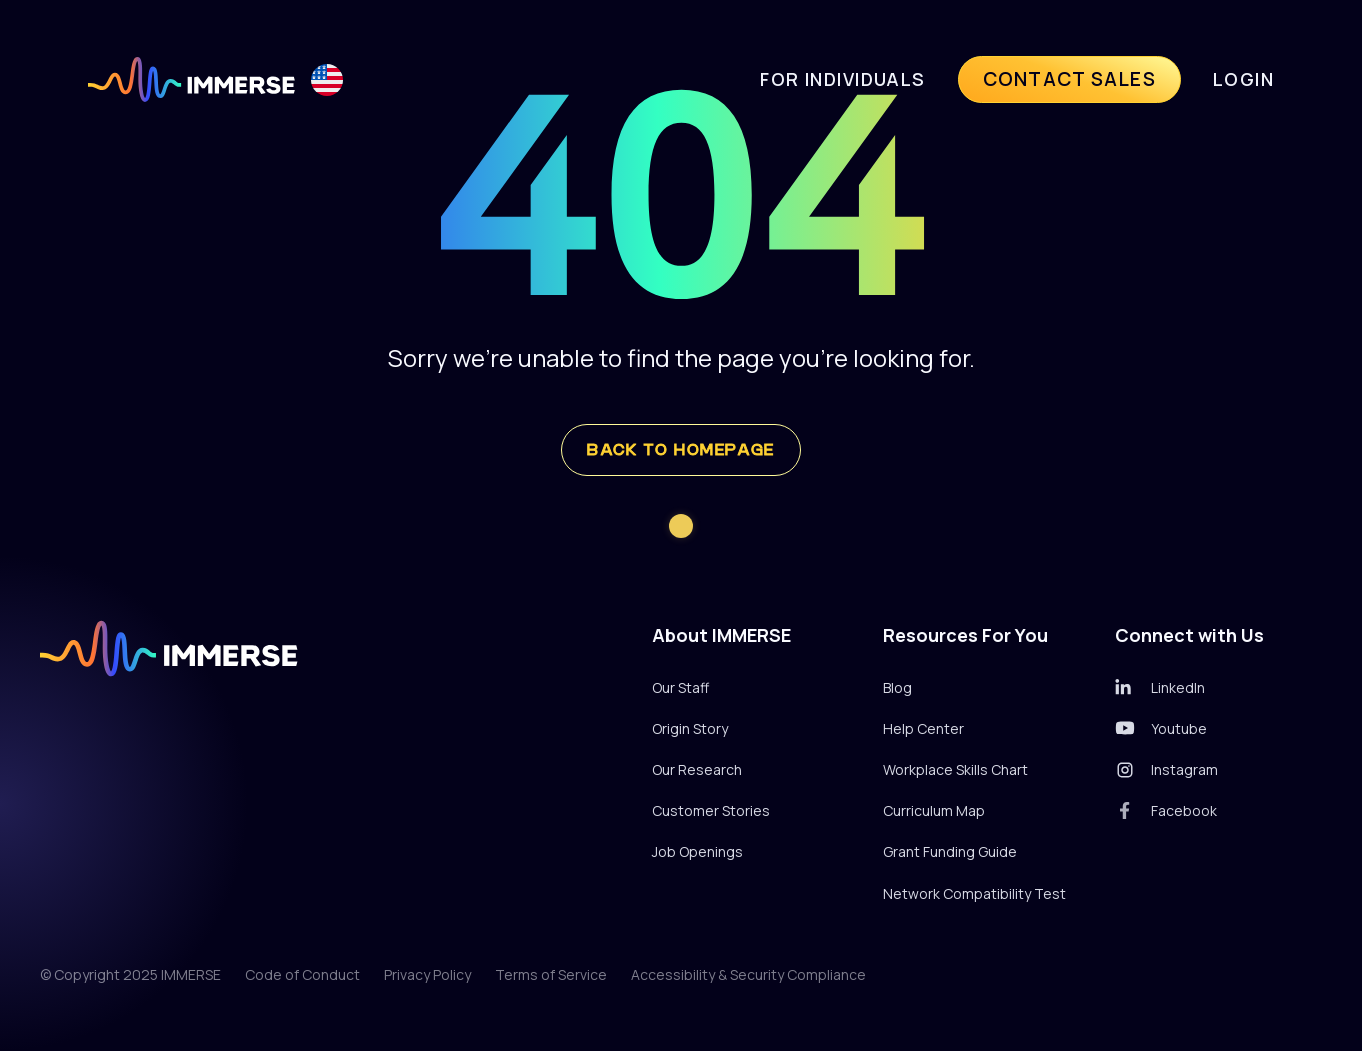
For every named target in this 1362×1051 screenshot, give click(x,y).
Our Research (697, 769)
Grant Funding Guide (950, 851)
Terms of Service (551, 974)
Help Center (923, 728)
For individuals (843, 79)
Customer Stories (711, 810)
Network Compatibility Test (974, 893)
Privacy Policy (427, 974)
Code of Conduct (302, 974)
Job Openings (697, 851)
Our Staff (680, 687)
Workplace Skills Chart (955, 769)
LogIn (1243, 79)
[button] (327, 79)
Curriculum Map (934, 810)
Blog (897, 687)
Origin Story (690, 728)
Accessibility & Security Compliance (748, 974)
